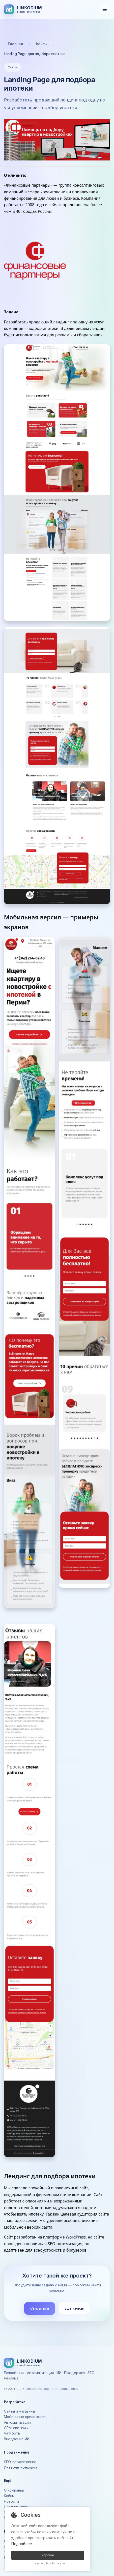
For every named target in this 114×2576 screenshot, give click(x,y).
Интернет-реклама (20, 2467)
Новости (11, 2501)
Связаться (39, 2308)
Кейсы (41, 44)
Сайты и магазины (19, 2411)
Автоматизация (17, 2422)
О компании (14, 2490)
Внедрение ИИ (16, 2439)
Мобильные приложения (25, 2417)
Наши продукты (17, 2507)
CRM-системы (16, 2428)
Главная (15, 44)
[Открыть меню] (104, 9)
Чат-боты (12, 2433)
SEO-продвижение (20, 2462)
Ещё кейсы (74, 2308)
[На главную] (23, 9)
